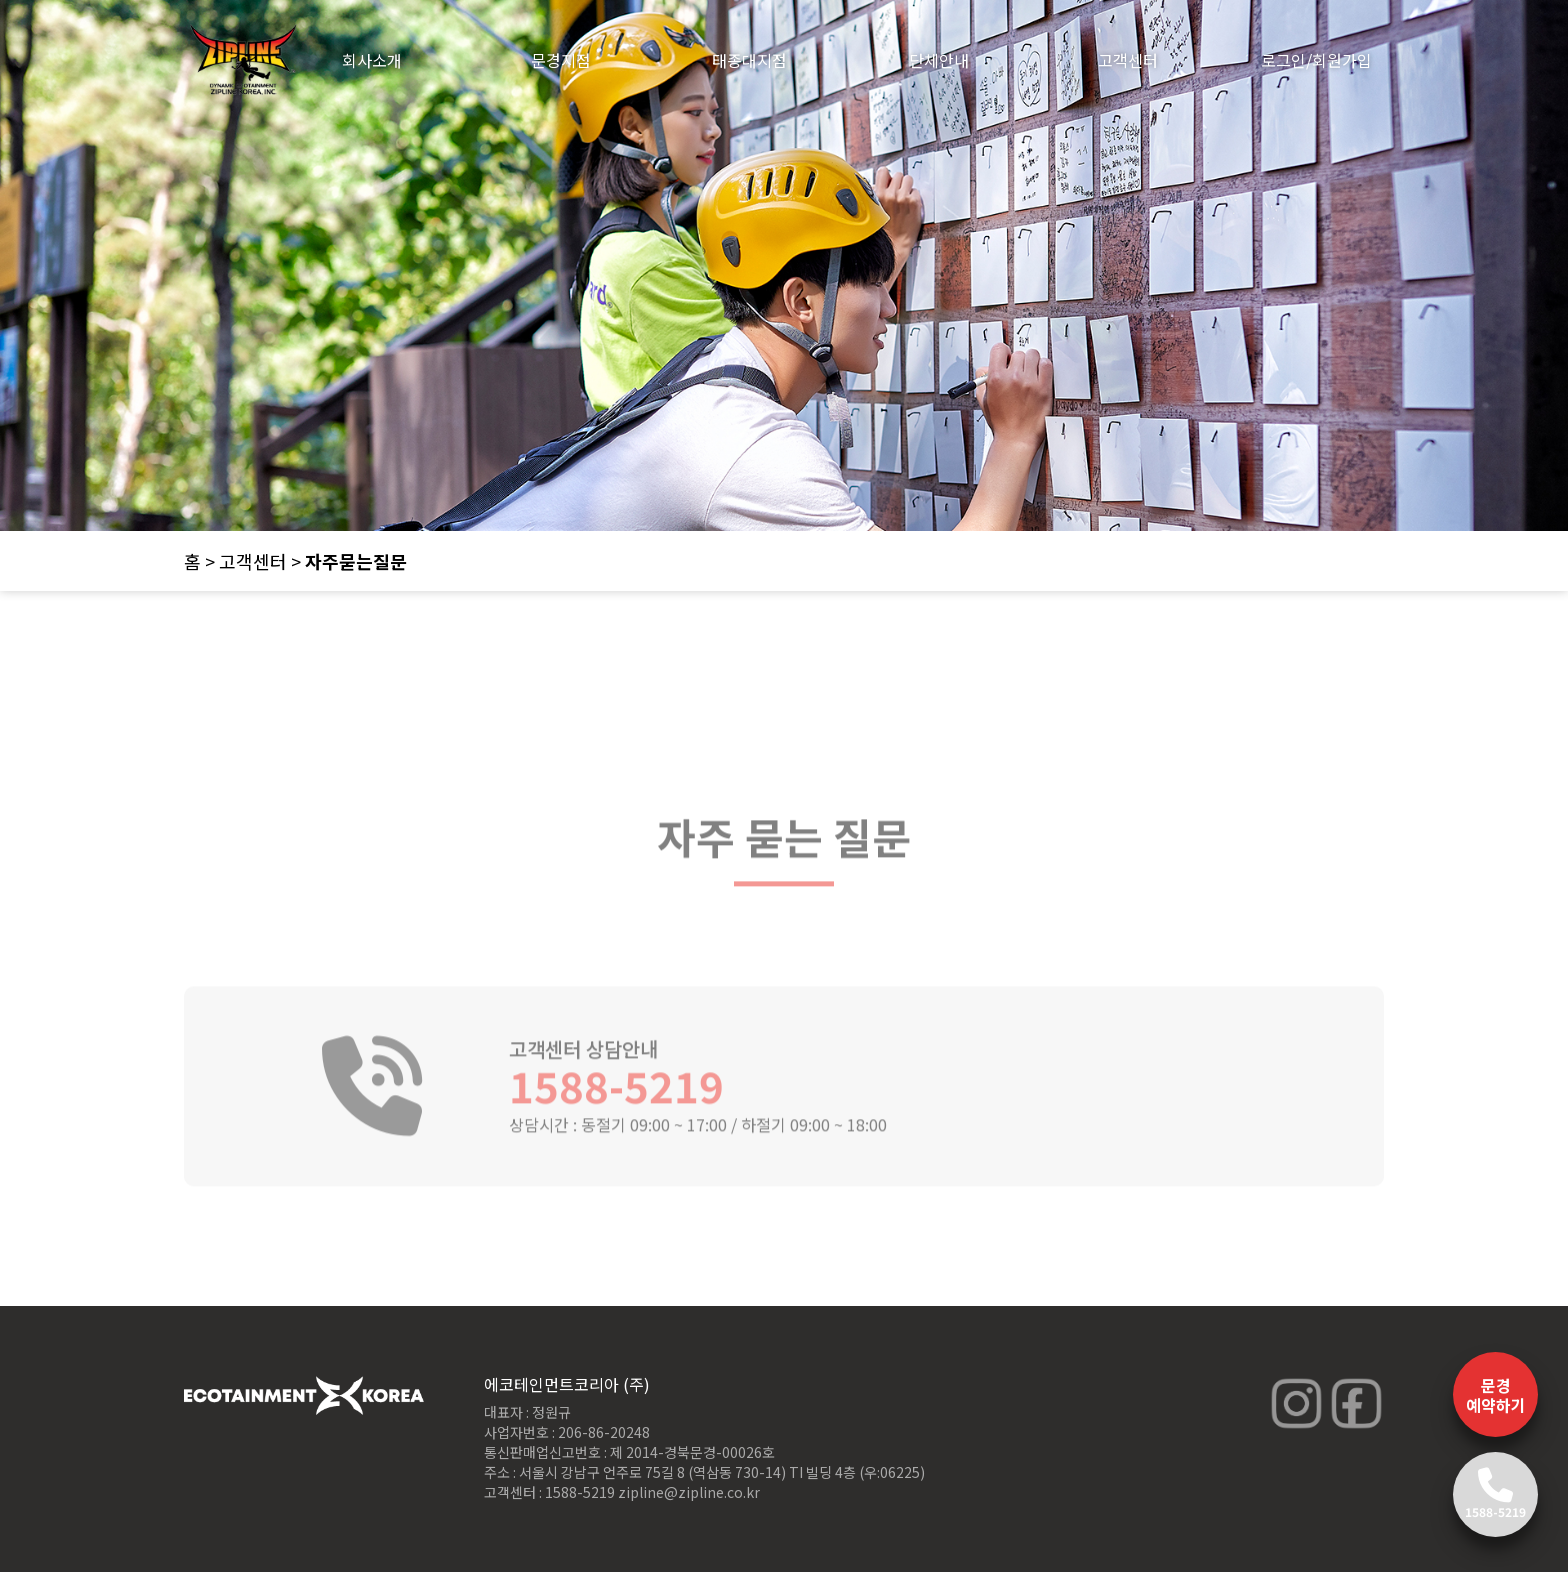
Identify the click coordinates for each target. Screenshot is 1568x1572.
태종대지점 (749, 60)
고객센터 (1128, 60)
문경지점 (561, 60)
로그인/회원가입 (1316, 60)
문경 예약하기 (1496, 1395)
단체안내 (939, 60)
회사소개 (372, 60)
